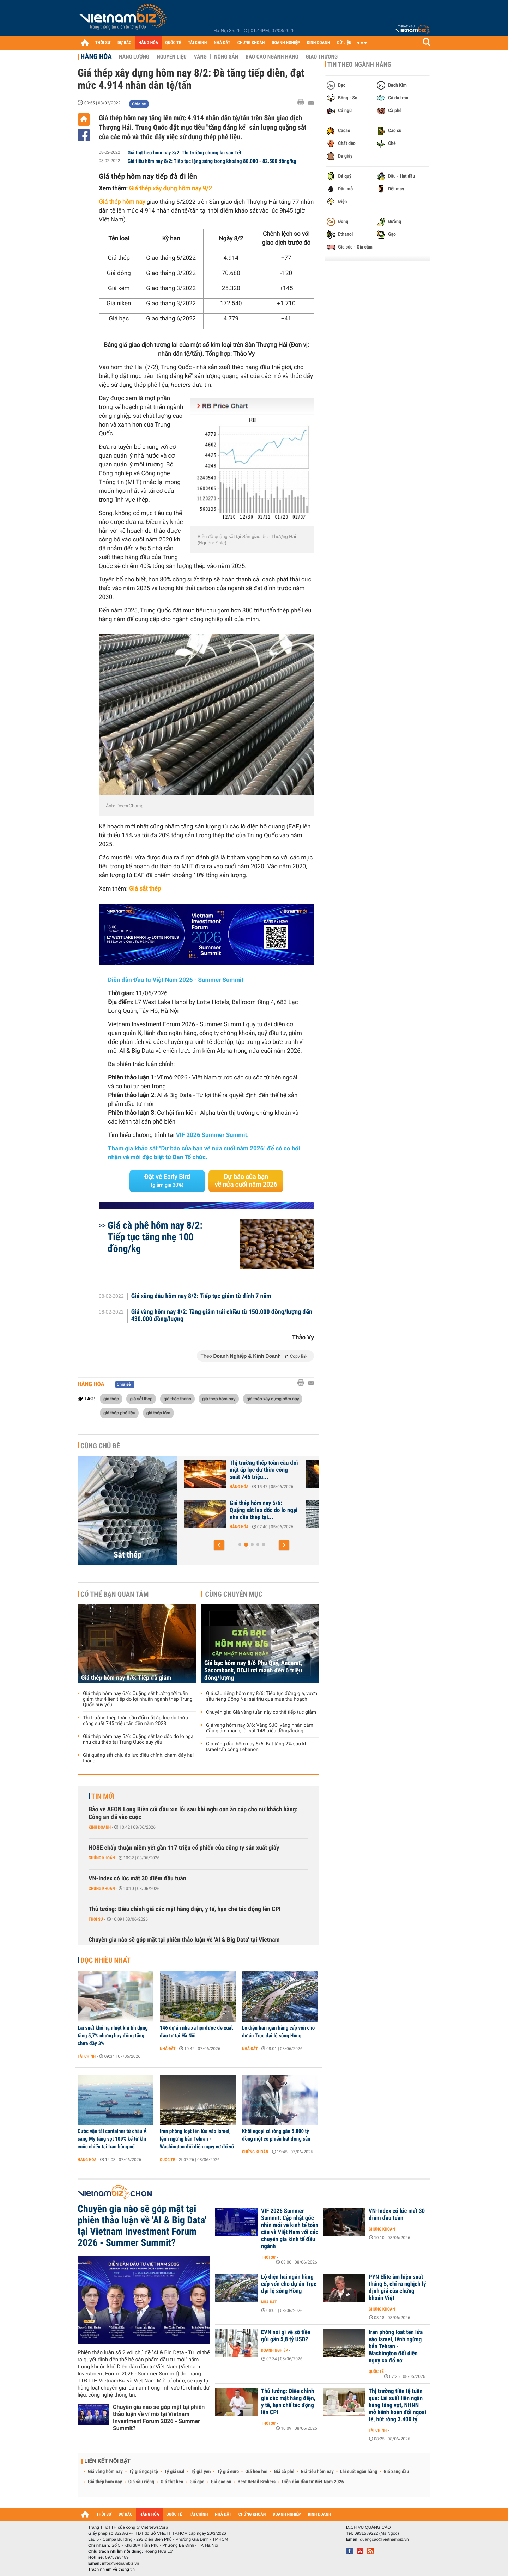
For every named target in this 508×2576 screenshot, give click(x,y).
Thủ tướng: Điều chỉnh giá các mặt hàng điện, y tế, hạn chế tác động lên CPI (185, 1909)
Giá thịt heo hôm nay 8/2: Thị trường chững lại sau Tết (185, 152)
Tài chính (87, 2056)
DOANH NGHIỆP (286, 42)
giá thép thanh (177, 1398)
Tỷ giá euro (228, 2471)
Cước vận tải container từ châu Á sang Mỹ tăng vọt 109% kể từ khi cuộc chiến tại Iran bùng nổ (112, 2139)
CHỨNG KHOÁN (251, 42)
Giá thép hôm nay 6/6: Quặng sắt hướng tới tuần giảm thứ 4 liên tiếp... (260, 1510)
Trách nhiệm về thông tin (111, 2569)
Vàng (200, 57)
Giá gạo (196, 2481)
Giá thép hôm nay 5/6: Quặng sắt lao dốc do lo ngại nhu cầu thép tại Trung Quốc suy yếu (139, 1739)
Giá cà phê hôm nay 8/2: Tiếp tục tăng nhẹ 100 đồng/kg (155, 1236)
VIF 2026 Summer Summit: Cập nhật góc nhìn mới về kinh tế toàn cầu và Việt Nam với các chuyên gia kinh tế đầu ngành (290, 2229)
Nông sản (226, 57)
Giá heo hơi (256, 2471)
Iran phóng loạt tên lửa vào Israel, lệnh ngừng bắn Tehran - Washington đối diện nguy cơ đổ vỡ (197, 2139)
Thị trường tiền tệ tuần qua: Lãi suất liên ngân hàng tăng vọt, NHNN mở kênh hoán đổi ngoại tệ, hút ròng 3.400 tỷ (397, 2405)
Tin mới (103, 1796)
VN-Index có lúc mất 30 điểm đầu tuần (137, 1878)
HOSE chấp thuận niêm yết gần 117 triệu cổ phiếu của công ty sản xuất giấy (184, 1848)
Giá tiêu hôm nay (317, 2471)
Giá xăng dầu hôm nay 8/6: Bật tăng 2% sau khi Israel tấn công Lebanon (257, 1746)
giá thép (111, 1398)
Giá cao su (221, 2481)
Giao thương (322, 57)
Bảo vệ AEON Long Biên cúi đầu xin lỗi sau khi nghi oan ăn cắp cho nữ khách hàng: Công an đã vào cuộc (193, 1813)
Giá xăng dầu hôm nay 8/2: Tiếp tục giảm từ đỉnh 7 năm (201, 1296)
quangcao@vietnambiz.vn (384, 2539)
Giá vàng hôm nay (105, 2471)
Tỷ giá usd (174, 2471)
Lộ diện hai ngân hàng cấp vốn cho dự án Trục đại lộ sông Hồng (278, 2032)
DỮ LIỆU (344, 42)
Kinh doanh (100, 1827)
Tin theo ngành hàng (359, 64)
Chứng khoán (102, 1857)
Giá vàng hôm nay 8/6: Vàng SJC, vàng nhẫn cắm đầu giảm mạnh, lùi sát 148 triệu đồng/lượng (259, 1728)
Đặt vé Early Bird (167, 1180)
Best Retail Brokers (257, 2481)
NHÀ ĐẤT (222, 42)
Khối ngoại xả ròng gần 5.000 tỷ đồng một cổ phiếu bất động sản (276, 2135)
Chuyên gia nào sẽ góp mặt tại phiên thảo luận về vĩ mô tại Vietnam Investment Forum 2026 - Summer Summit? (159, 2417)
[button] (219, 1545)
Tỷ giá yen (201, 2471)
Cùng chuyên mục (233, 1594)
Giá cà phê (284, 2471)
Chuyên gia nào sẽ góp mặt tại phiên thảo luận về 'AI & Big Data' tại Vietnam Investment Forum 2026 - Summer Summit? (184, 1943)
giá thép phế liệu (119, 1412)
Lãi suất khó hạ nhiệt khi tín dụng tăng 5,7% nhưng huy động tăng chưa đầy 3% (113, 2035)
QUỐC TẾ (173, 42)
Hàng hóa (96, 56)
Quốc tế (167, 2159)
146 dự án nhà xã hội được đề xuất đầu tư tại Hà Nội (196, 2032)
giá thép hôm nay (218, 1398)
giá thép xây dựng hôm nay (273, 1398)
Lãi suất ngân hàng (358, 2471)
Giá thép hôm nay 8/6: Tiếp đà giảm (262, 1467)
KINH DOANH (318, 42)
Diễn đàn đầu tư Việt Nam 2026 (313, 2481)
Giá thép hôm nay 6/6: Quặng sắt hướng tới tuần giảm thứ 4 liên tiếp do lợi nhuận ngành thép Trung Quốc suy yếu (138, 1699)
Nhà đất (168, 2048)
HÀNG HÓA (148, 42)
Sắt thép (128, 1555)
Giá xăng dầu (396, 2471)
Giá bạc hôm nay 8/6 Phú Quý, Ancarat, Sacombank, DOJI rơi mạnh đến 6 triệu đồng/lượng (253, 1670)
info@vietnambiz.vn (120, 2563)
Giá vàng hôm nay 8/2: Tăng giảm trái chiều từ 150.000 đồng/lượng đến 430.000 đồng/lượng (221, 1316)
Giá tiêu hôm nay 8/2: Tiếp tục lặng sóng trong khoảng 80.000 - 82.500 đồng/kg (212, 161)
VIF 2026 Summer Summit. (212, 1135)
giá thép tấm (158, 1412)
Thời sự (96, 1919)
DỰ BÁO (124, 42)
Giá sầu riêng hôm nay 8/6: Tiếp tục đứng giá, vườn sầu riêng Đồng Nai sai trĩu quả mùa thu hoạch (261, 1696)
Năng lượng (134, 57)
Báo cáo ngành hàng (272, 57)
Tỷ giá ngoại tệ (143, 2471)
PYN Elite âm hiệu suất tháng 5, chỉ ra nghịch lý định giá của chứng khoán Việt (397, 2288)
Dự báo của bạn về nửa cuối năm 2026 (246, 1180)
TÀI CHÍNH (197, 42)
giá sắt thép (141, 1398)
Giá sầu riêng (141, 2481)
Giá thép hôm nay (105, 2481)
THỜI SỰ (102, 42)
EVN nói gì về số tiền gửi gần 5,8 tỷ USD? (285, 2336)
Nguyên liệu (172, 57)
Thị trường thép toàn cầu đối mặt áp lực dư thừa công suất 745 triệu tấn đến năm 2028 (135, 1720)
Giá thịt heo (172, 2481)
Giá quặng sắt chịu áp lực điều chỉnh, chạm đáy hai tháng (138, 1758)
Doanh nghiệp (274, 2350)
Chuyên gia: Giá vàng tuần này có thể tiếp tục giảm (261, 1712)
